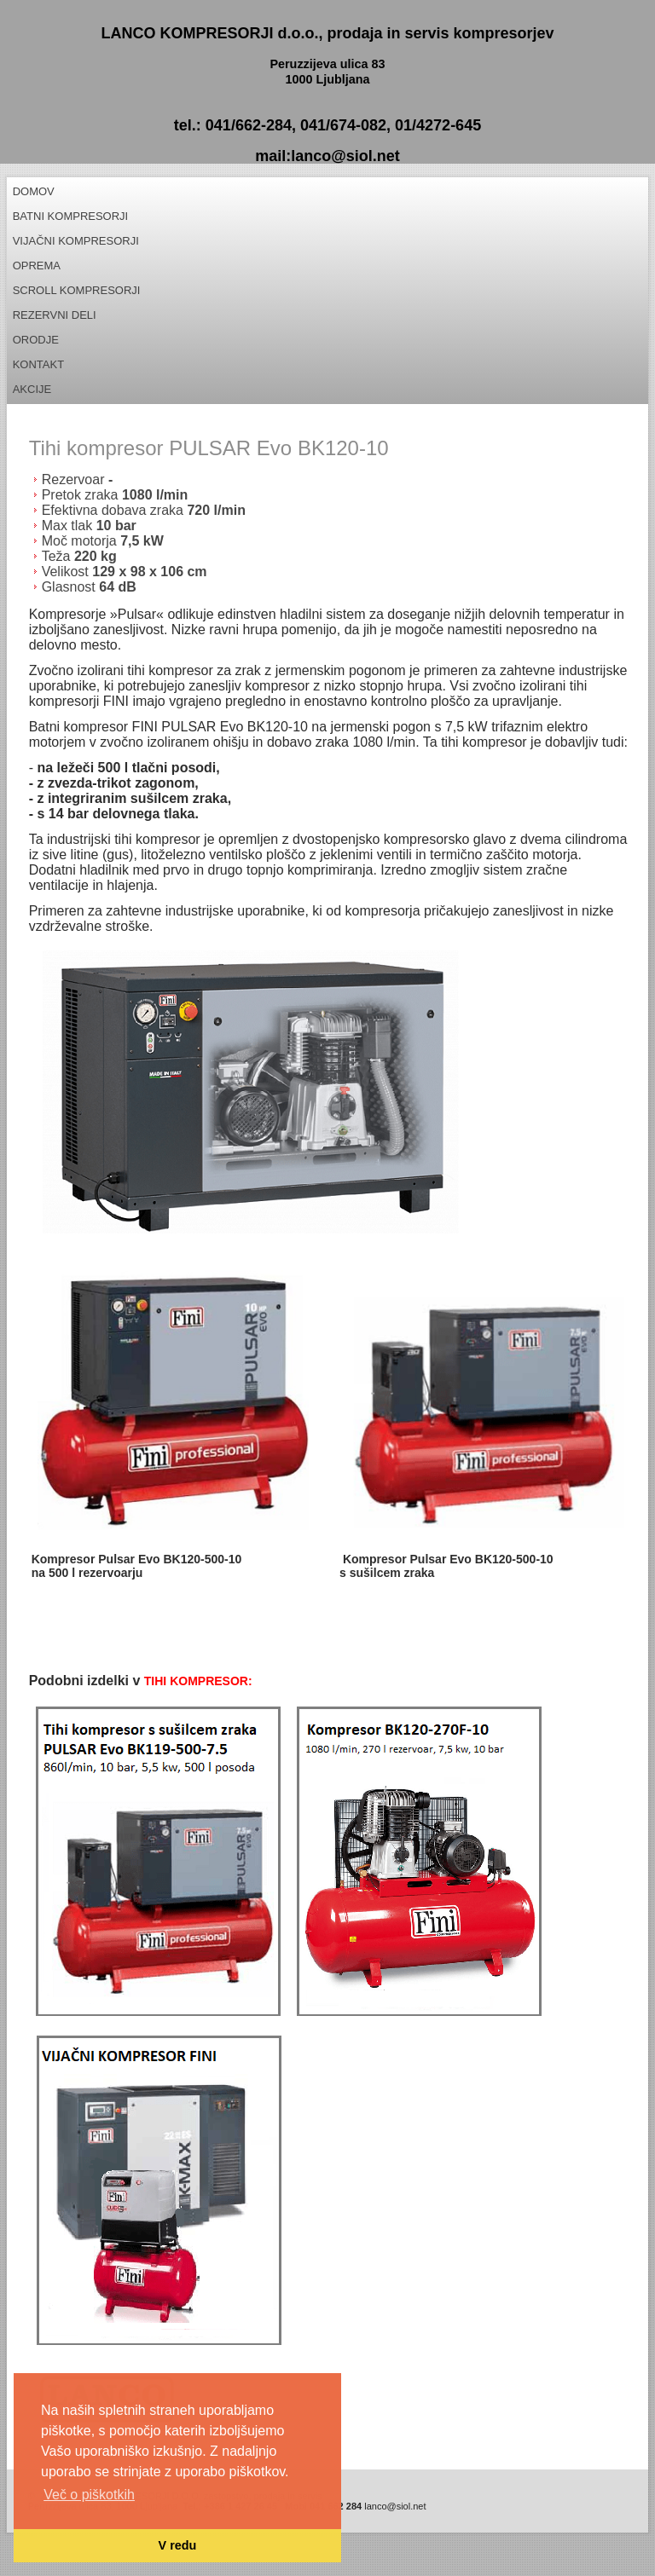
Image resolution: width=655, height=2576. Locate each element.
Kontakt (38, 364)
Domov (34, 191)
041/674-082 (343, 125)
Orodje (36, 339)
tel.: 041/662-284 (233, 125)
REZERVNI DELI (54, 315)
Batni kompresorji (71, 216)
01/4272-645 (438, 125)
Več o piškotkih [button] (89, 2494)
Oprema (37, 265)
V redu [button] (178, 2545)
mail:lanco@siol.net (327, 156)
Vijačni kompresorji (76, 240)
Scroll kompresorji (77, 290)
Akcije (32, 389)
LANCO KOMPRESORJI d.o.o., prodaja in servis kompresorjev (327, 33)
